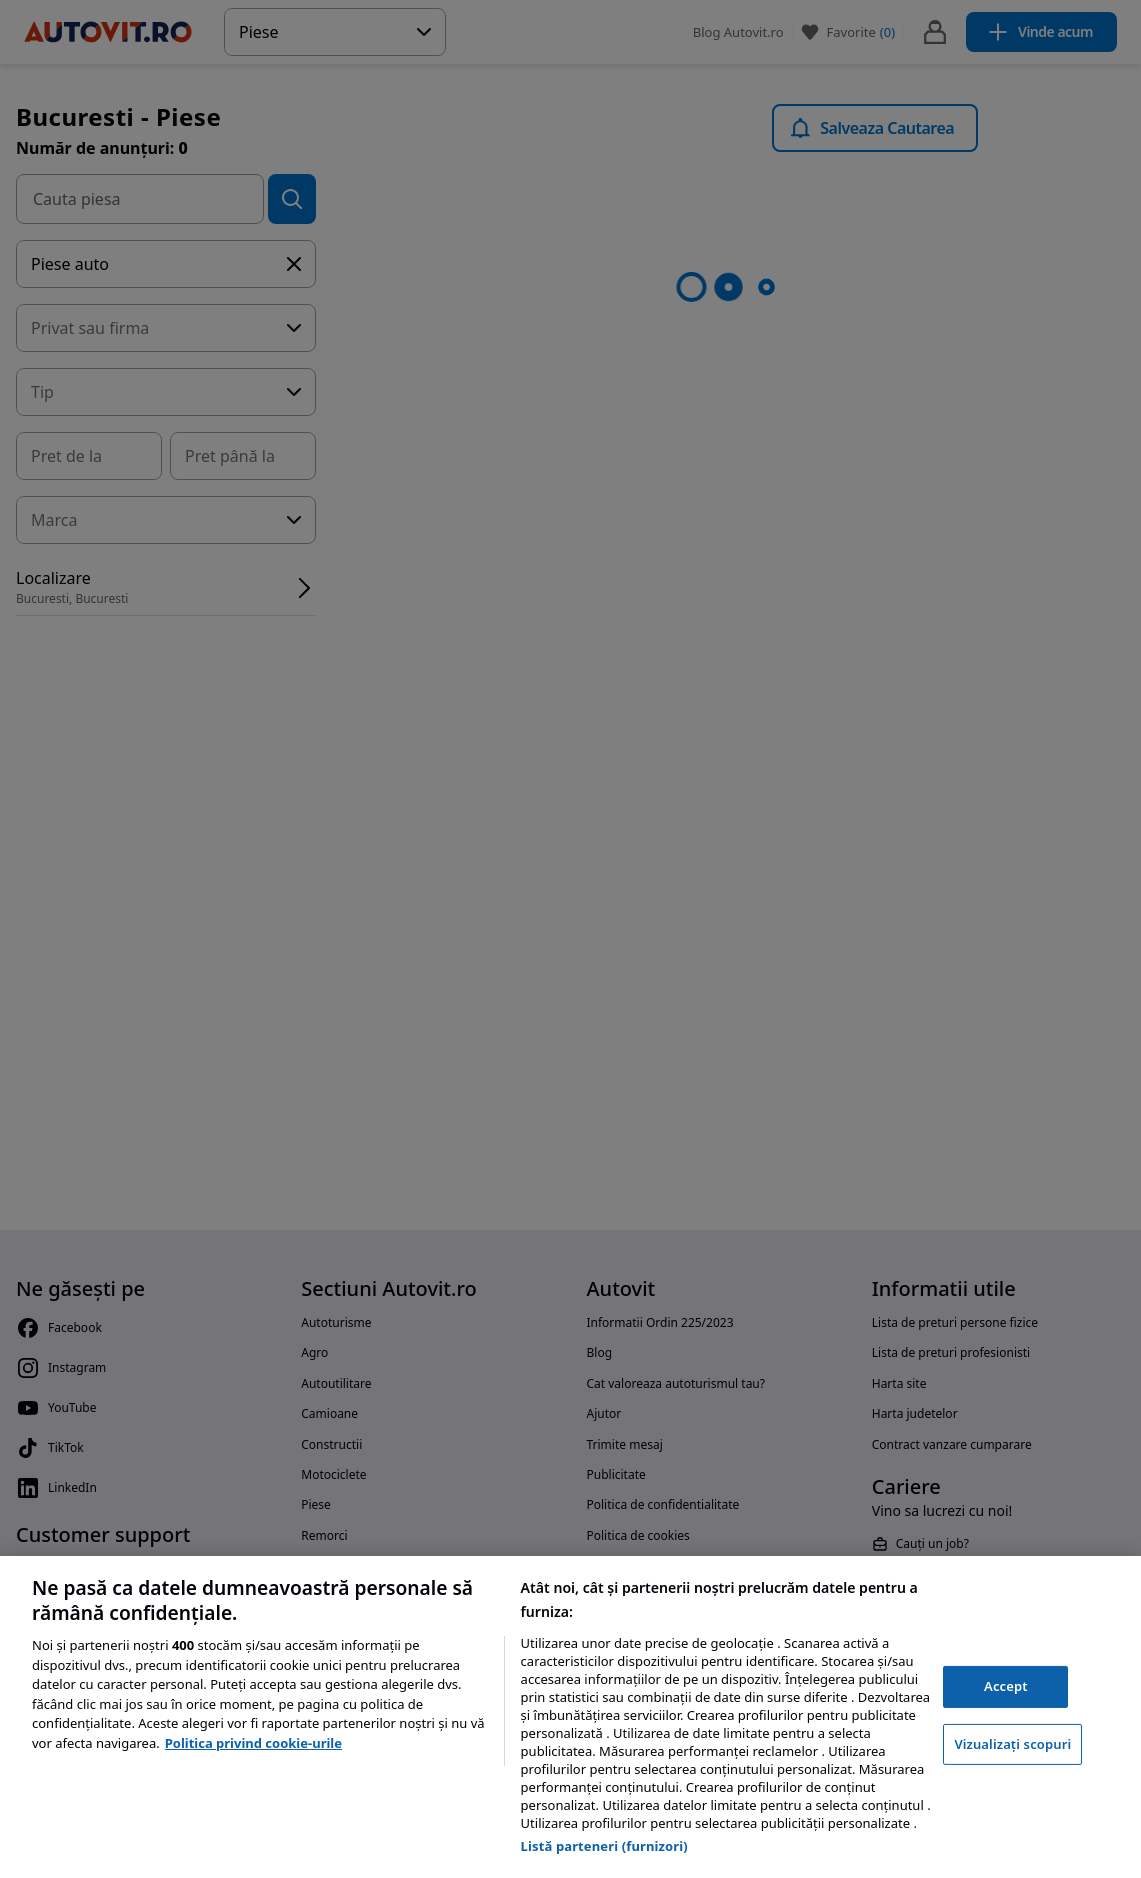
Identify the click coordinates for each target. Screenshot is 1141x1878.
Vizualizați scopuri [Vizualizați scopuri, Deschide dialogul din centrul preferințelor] (1012, 1744)
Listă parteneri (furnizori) (604, 1846)
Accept (1006, 1686)
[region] (570, 1717)
